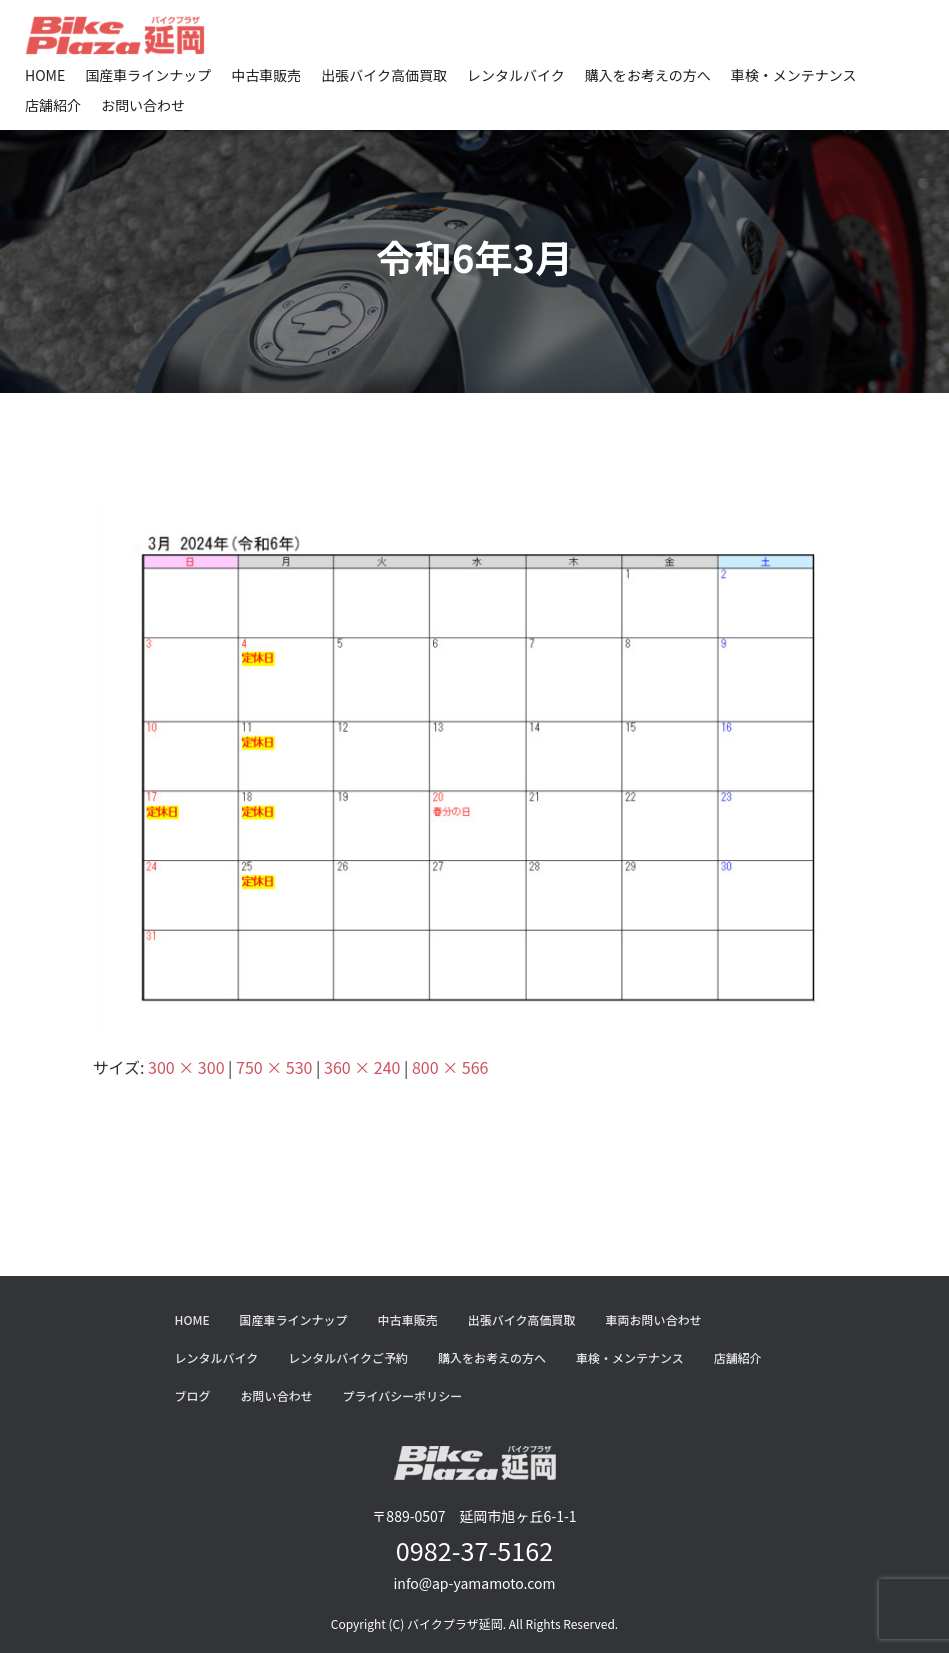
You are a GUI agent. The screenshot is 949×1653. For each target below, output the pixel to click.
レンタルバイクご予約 (348, 1357)
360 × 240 (362, 1067)
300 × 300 (186, 1067)
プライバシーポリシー (403, 1395)
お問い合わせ (143, 105)
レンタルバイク (516, 75)
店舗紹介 (53, 105)
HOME (45, 75)
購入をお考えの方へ (648, 75)
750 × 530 (274, 1067)
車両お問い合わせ (653, 1319)
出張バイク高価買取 (384, 75)
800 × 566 (450, 1067)
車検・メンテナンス (794, 75)
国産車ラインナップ (148, 75)
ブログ (193, 1395)
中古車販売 (266, 75)
